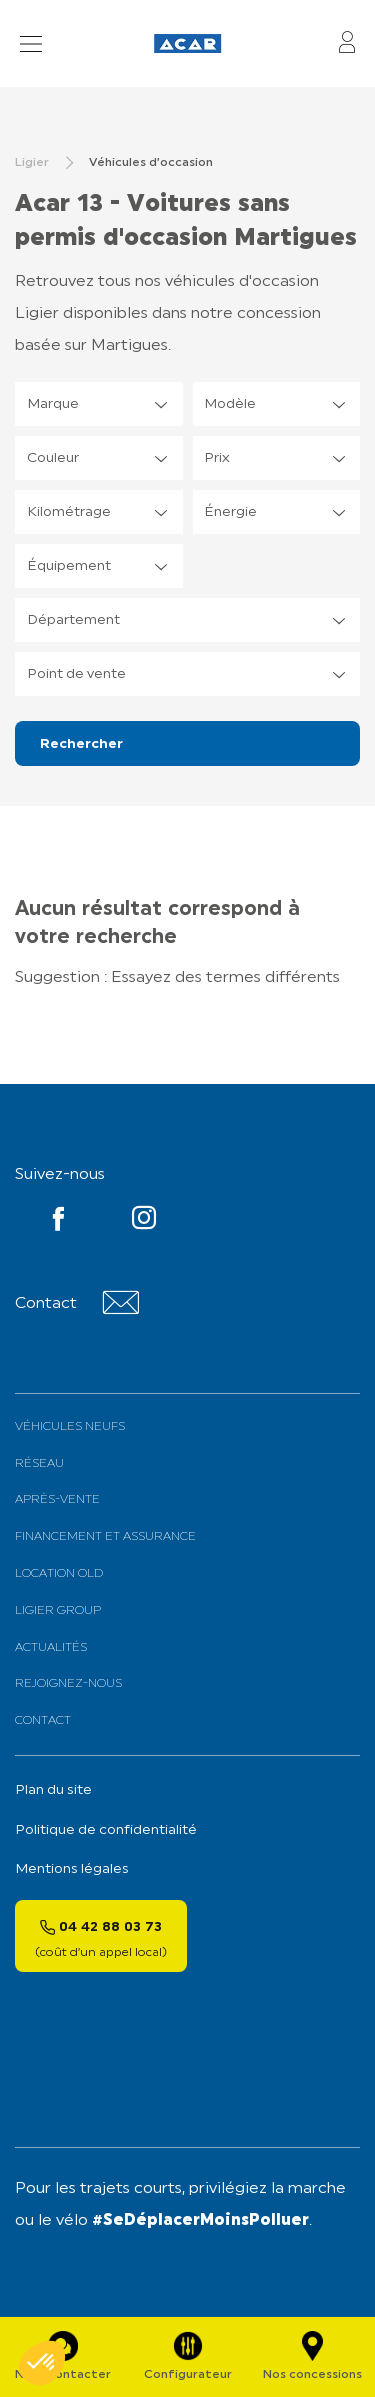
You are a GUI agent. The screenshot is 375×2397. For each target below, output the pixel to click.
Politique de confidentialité (106, 1830)
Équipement (69, 566)
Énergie (230, 512)
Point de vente (76, 674)
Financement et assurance (105, 1537)
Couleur (53, 458)
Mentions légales (72, 1869)
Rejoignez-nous (68, 1684)
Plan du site (53, 1790)
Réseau (39, 1464)
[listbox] (99, 404)
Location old (59, 1574)
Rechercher (81, 744)
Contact (43, 1721)
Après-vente (57, 1500)
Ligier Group (58, 1611)
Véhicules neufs (70, 1427)
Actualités (51, 1648)
